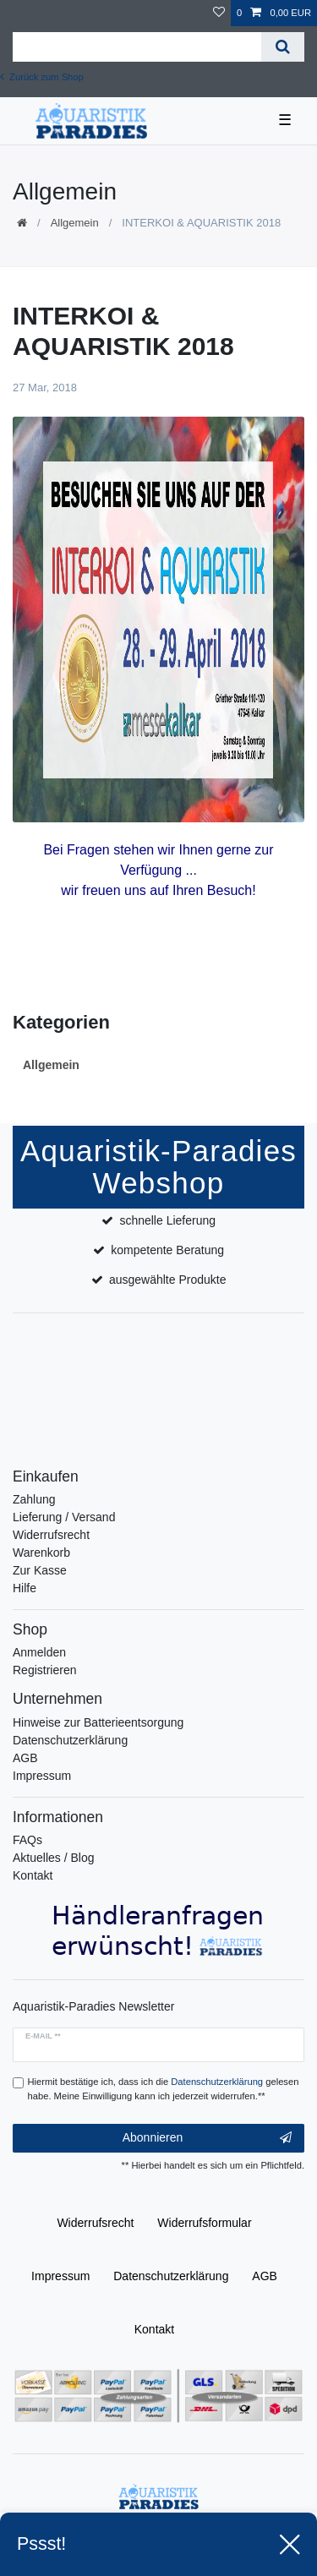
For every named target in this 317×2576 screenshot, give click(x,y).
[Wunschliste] (219, 13)
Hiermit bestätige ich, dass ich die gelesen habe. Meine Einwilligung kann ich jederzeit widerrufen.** (163, 2089)
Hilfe (24, 1588)
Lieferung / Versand (64, 1517)
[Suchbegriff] (137, 47)
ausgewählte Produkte (168, 1279)
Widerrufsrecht (51, 1535)
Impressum (42, 1775)
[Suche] (282, 47)
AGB (25, 1758)
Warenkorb (41, 1552)
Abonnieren (207, 2138)
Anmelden (39, 1652)
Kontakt (32, 1875)
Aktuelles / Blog (54, 1857)
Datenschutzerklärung (70, 1740)
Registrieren (44, 1670)
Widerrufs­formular (204, 2222)
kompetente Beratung (167, 1250)
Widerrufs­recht (95, 2222)
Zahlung (34, 1499)
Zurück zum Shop (42, 77)
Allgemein (75, 222)
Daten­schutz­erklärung (170, 2276)
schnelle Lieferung (167, 1220)
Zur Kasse (40, 1570)
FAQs (27, 1840)
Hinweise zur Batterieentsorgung (98, 1722)
